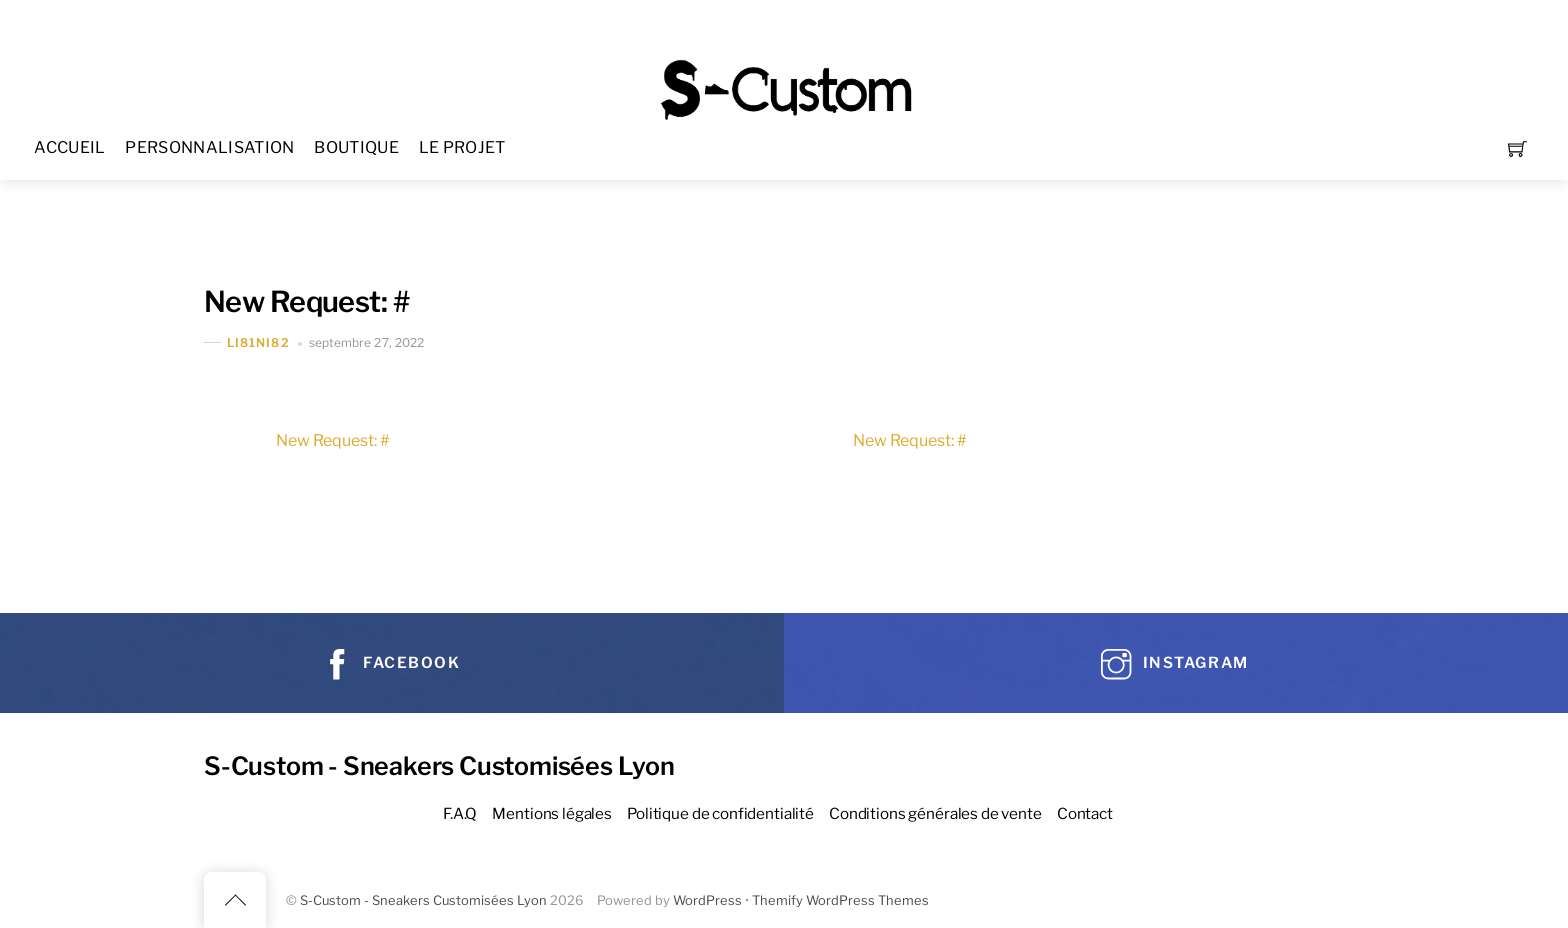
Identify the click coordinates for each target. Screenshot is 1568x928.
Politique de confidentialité (720, 813)
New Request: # (306, 301)
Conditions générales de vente (935, 813)
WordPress (707, 900)
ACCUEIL (69, 147)
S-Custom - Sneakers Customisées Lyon (423, 900)
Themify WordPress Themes (840, 900)
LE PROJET (462, 147)
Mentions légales (552, 813)
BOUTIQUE (356, 147)
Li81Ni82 (258, 342)
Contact (1085, 813)
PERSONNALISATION (209, 147)
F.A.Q (460, 813)
